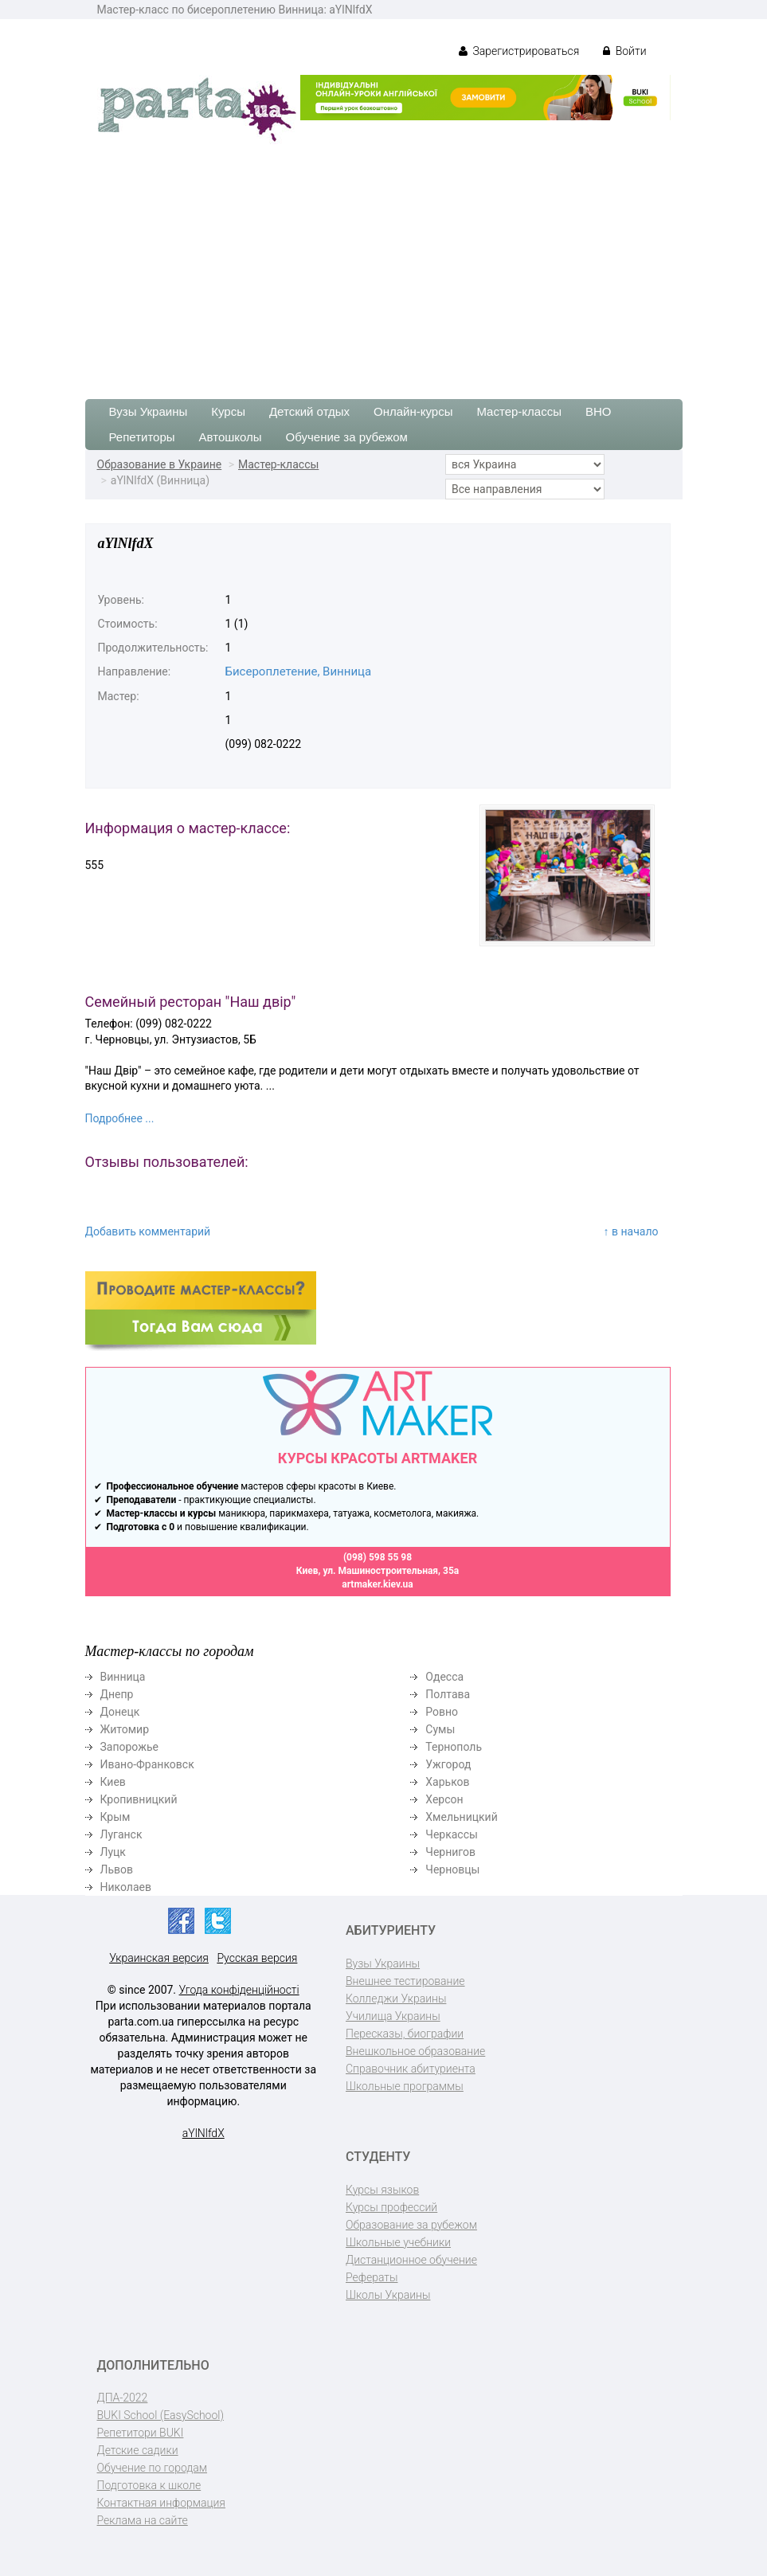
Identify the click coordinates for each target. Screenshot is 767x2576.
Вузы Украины (148, 411)
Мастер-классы (519, 411)
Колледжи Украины (396, 1998)
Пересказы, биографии (405, 2033)
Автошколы (230, 437)
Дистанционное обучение (411, 2259)
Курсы (228, 411)
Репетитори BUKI (140, 2432)
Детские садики (137, 2450)
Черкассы (451, 1834)
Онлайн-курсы (413, 411)
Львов (117, 1869)
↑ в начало (631, 1231)
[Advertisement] (383, 263)
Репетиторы (142, 437)
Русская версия (257, 1958)
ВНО (598, 411)
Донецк (120, 1711)
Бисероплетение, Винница (298, 671)
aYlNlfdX (203, 2133)
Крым (115, 1817)
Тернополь (453, 1746)
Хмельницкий (461, 1817)
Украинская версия (159, 1958)
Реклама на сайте (142, 2520)
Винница (123, 1676)
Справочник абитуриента (410, 2068)
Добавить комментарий (148, 1231)
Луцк (113, 1852)
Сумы (440, 1729)
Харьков (447, 1781)
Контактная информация (161, 2502)
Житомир (125, 1729)
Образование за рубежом (411, 2224)
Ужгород (448, 1764)
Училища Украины (393, 2016)
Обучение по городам (152, 2467)
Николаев (126, 1887)
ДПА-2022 (122, 2397)
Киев (113, 1781)
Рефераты (371, 2277)
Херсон (444, 1799)
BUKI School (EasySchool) (160, 2415)
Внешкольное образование (415, 2051)
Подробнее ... (120, 1118)
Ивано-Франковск (147, 1764)
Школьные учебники (398, 2242)
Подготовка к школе (149, 2485)
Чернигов (450, 1852)
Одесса (444, 1676)
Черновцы (452, 1869)
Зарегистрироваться (519, 51)
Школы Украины (388, 2294)
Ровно (441, 1711)
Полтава (447, 1694)
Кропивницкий (139, 1799)
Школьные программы (405, 2086)
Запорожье (129, 1746)
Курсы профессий (391, 2207)
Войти (624, 51)
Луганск (121, 1834)
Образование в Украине (159, 464)
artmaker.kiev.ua (377, 1584)
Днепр (117, 1694)
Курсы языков (382, 2189)
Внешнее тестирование (405, 1981)
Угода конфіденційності (239, 1989)
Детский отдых (309, 411)
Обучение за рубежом (347, 437)
